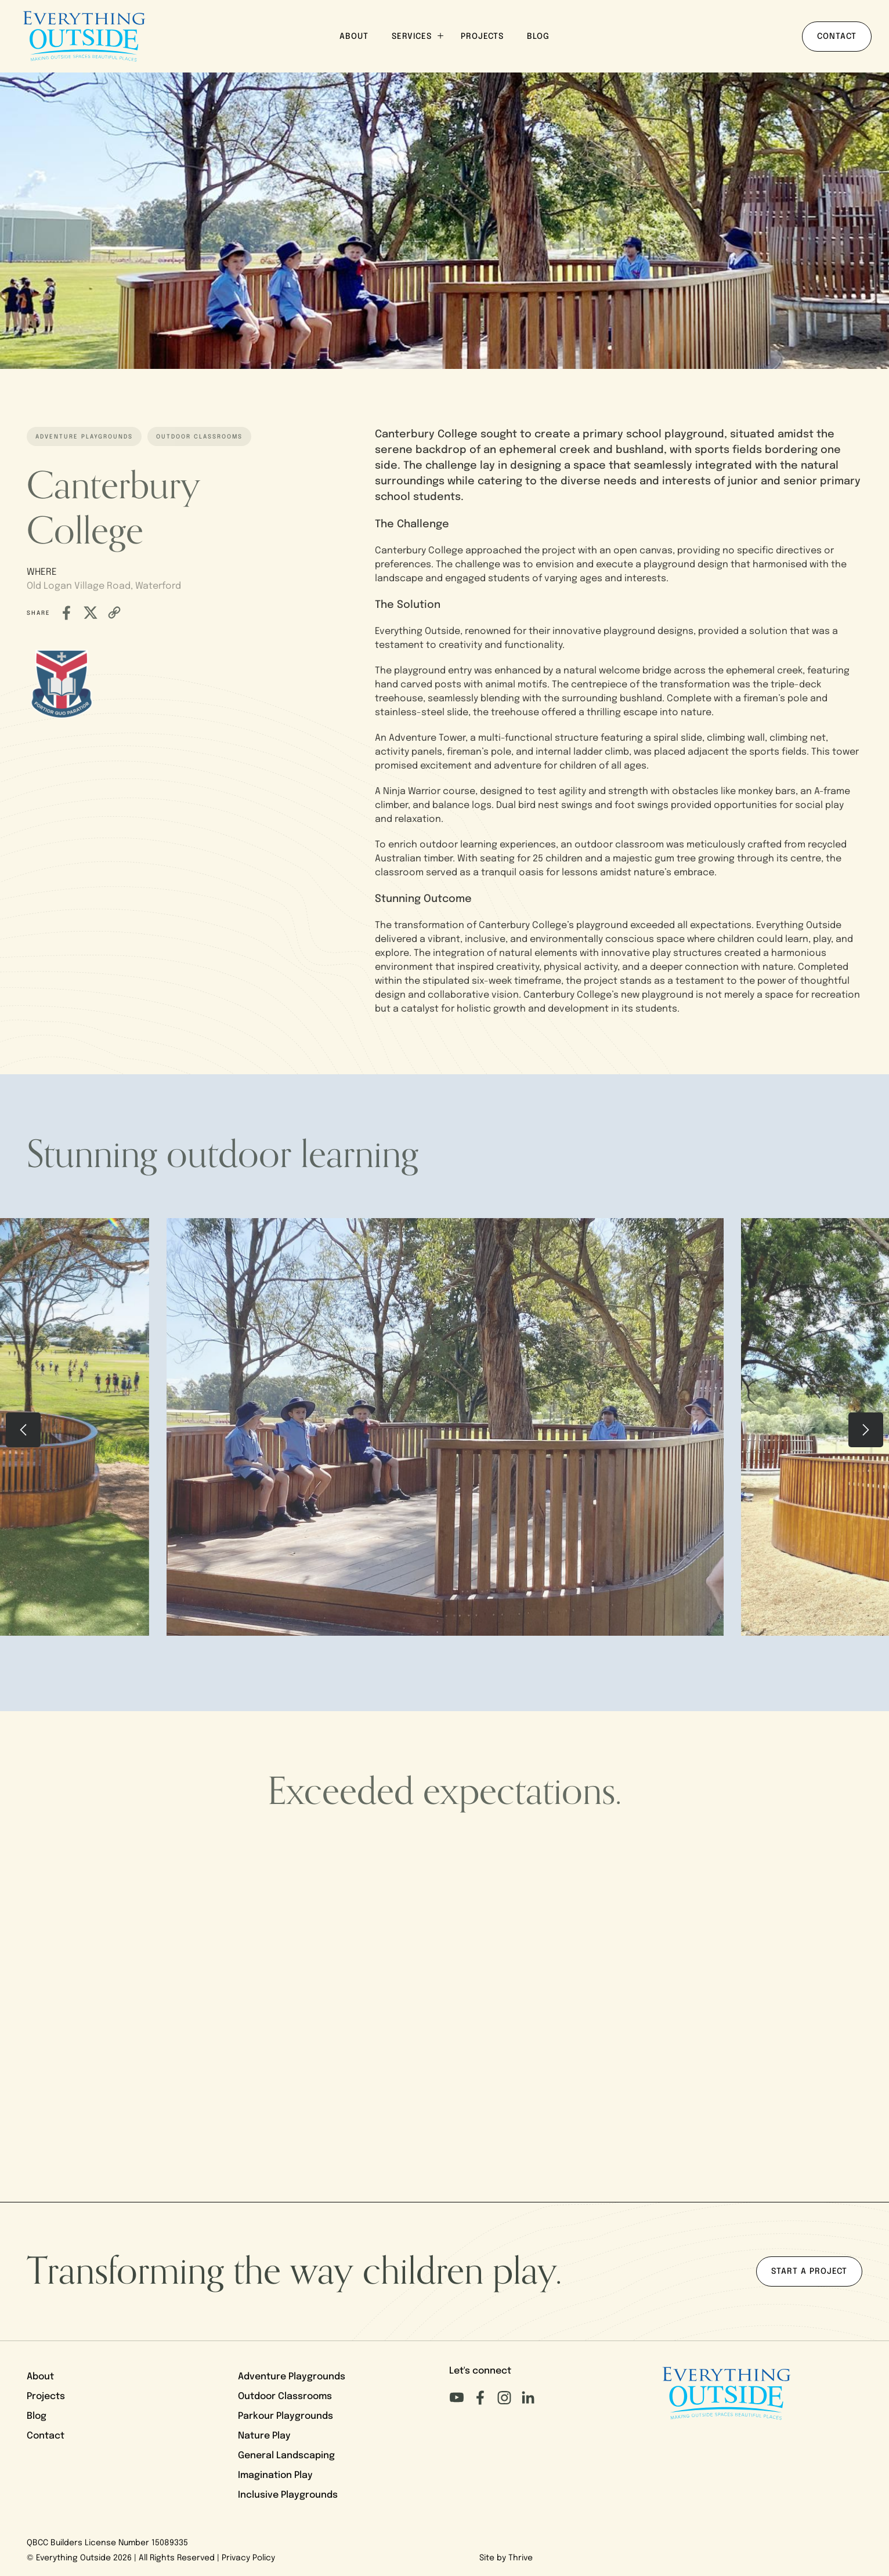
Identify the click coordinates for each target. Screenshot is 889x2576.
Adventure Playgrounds (291, 2377)
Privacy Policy (248, 2558)
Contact (837, 36)
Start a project (809, 2271)
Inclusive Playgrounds (288, 2495)
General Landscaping (286, 2456)
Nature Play (264, 2436)
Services (417, 36)
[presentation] (23, 1429)
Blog (538, 36)
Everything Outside (73, 2558)
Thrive (520, 2558)
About (353, 36)
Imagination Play (275, 2475)
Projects (482, 36)
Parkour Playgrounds (285, 2416)
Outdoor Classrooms (285, 2396)
